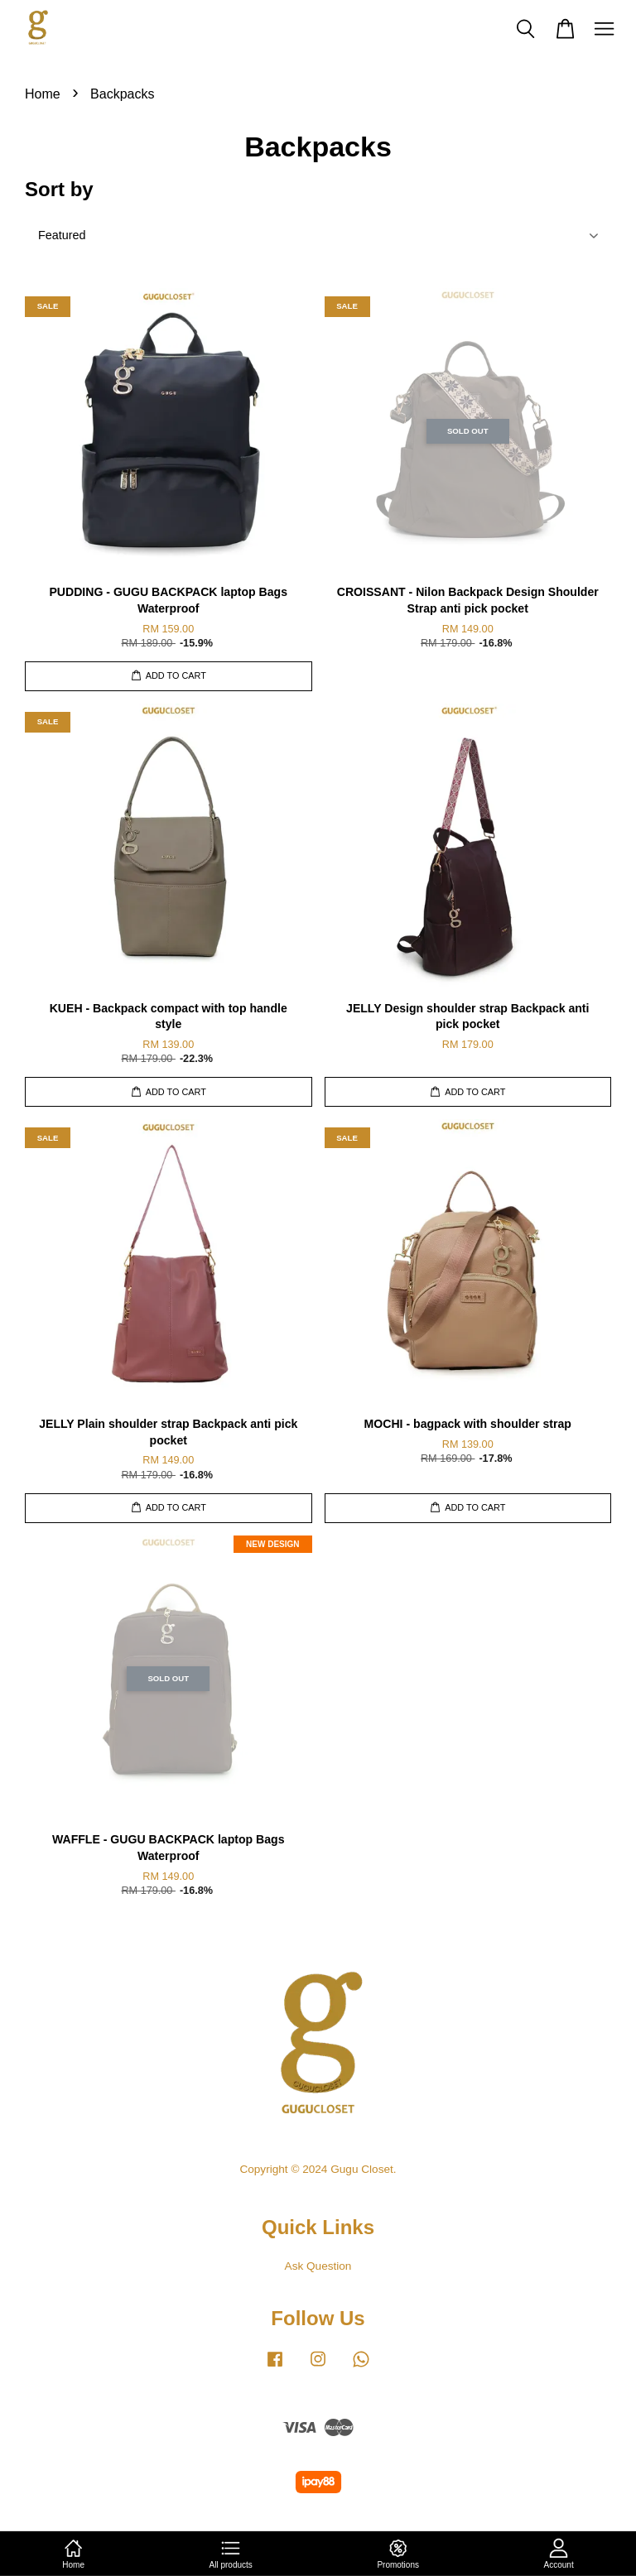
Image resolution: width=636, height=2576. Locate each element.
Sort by (59, 189)
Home (42, 94)
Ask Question (318, 2266)
